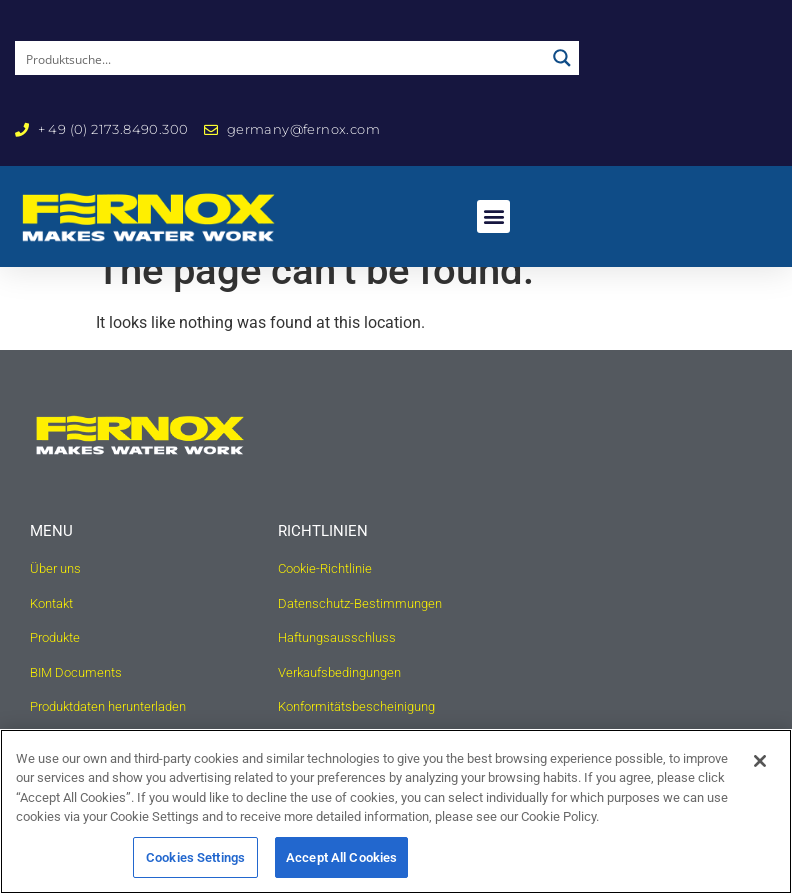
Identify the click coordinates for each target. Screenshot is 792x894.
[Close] (760, 772)
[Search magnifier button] (562, 58)
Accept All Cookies (341, 868)
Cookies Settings (195, 868)
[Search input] (281, 58)
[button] (493, 216)
